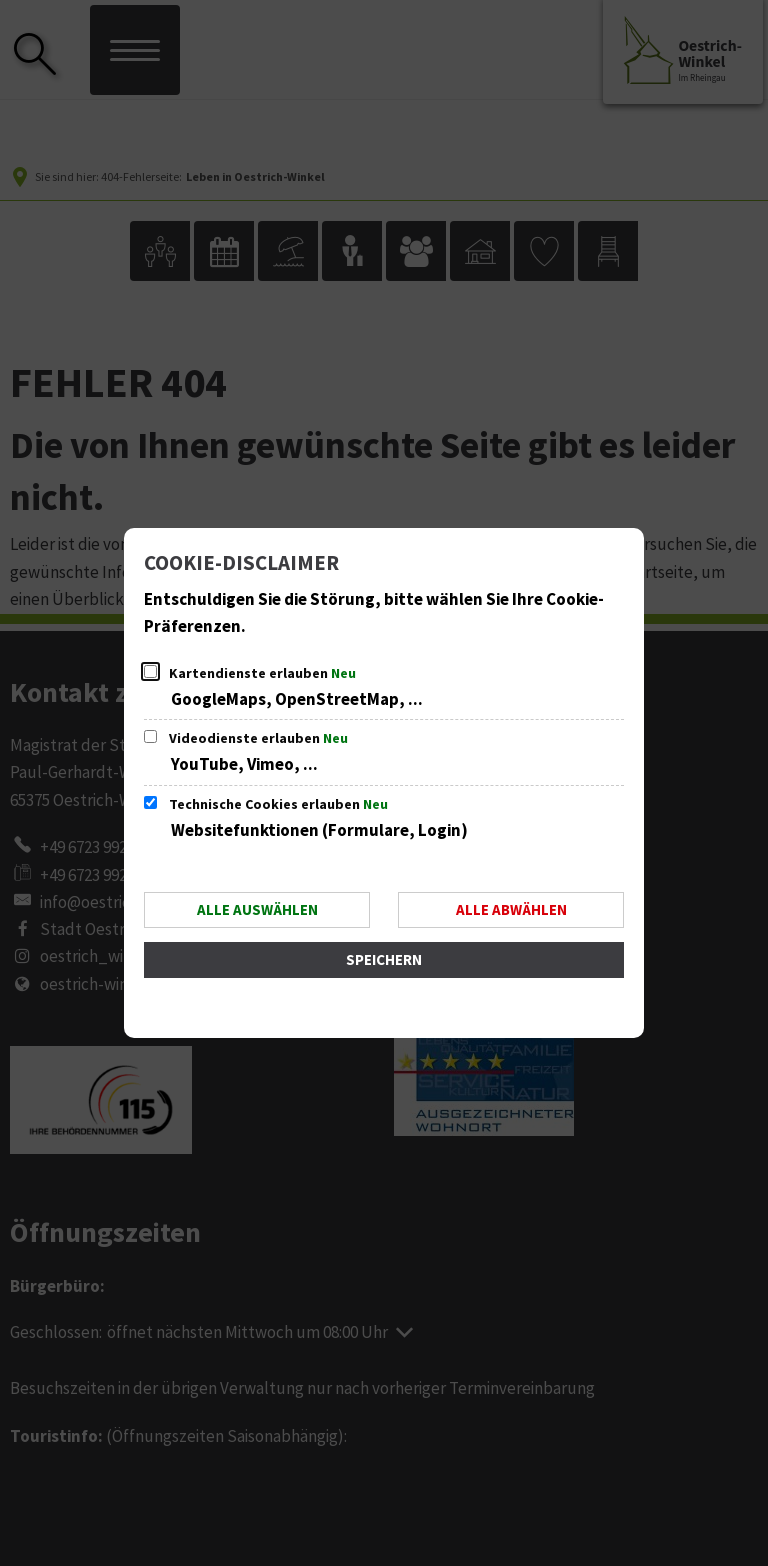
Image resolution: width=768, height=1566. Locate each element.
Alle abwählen (511, 910)
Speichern (384, 960)
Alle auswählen (257, 910)
